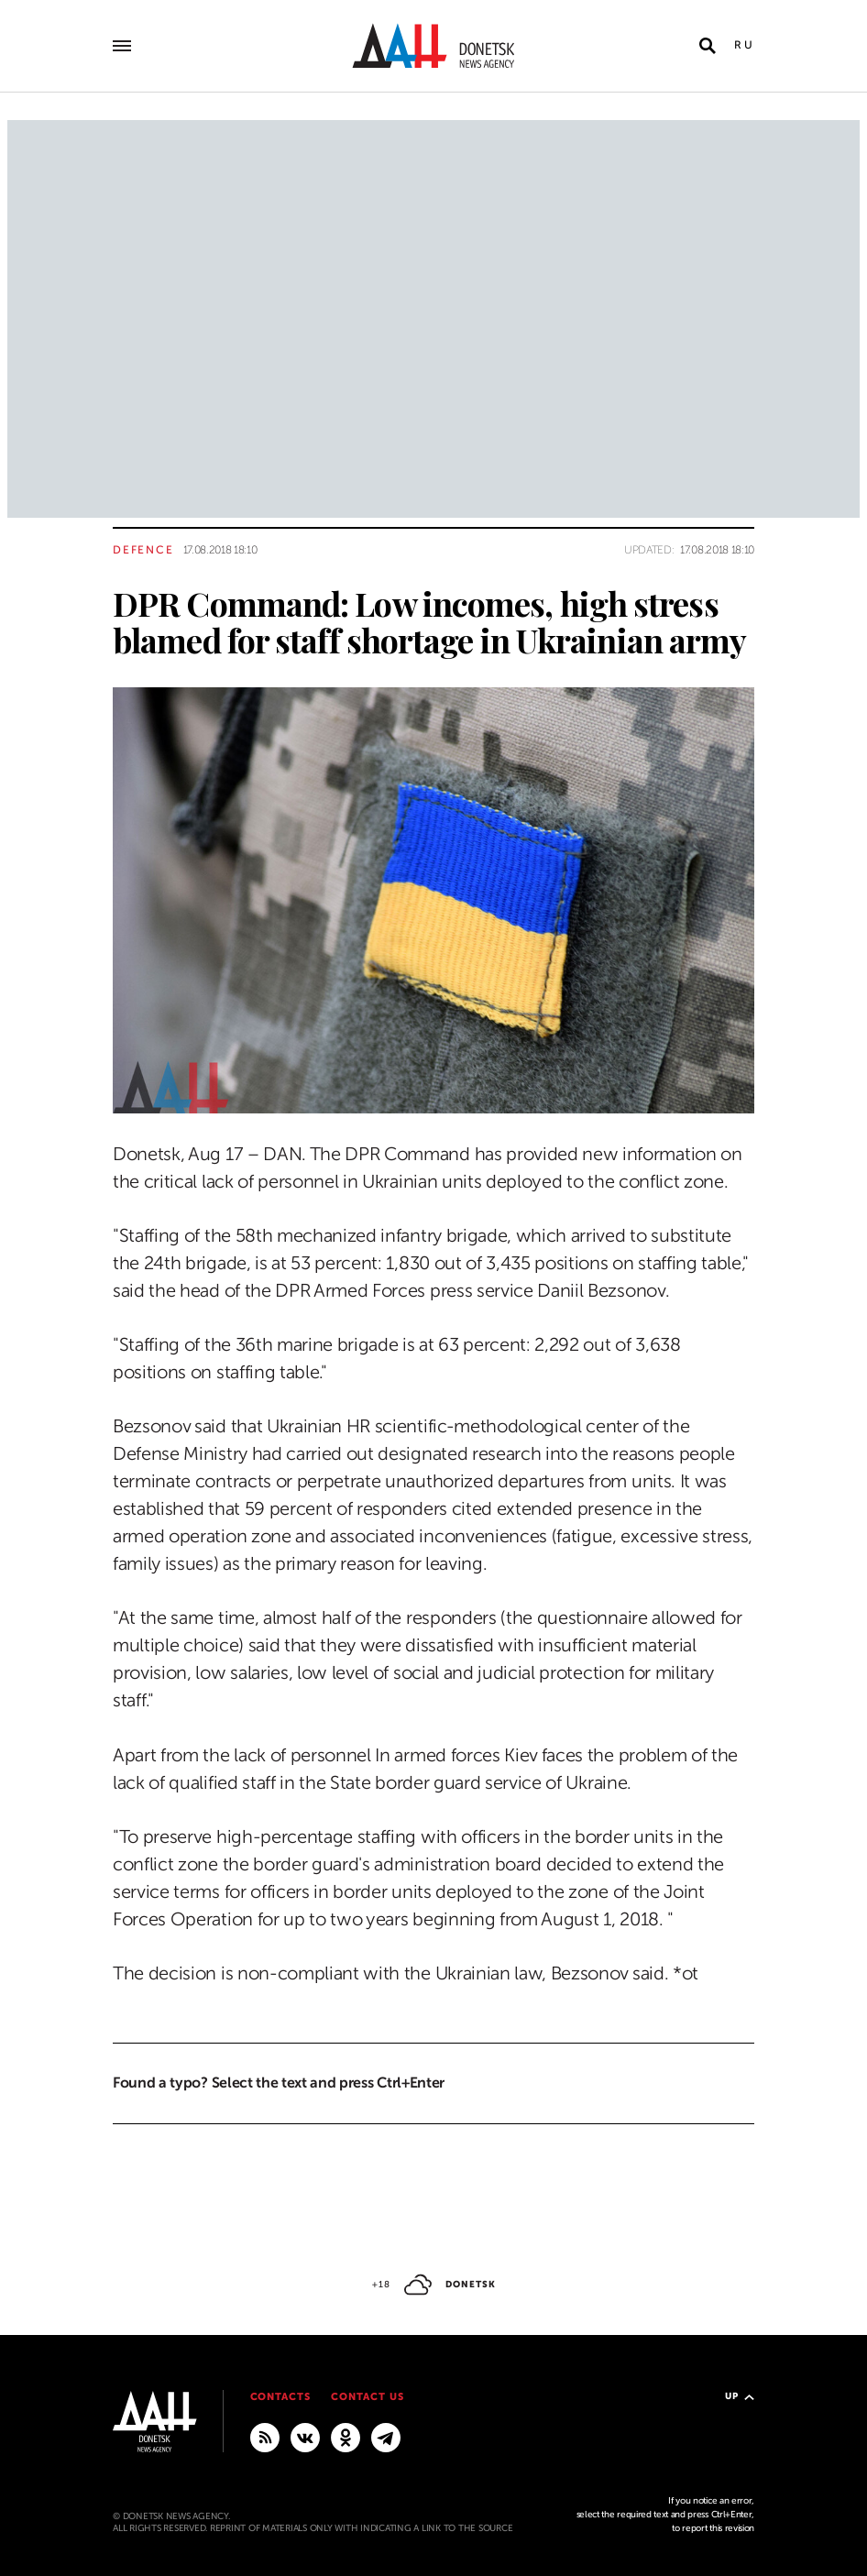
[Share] (80, 1073)
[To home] (433, 46)
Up (739, 2396)
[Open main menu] (122, 45)
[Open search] (707, 45)
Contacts (281, 2397)
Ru (744, 44)
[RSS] (265, 2436)
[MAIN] (386, 2436)
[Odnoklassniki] (345, 2436)
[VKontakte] (305, 2436)
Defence (143, 549)
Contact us (367, 2397)
